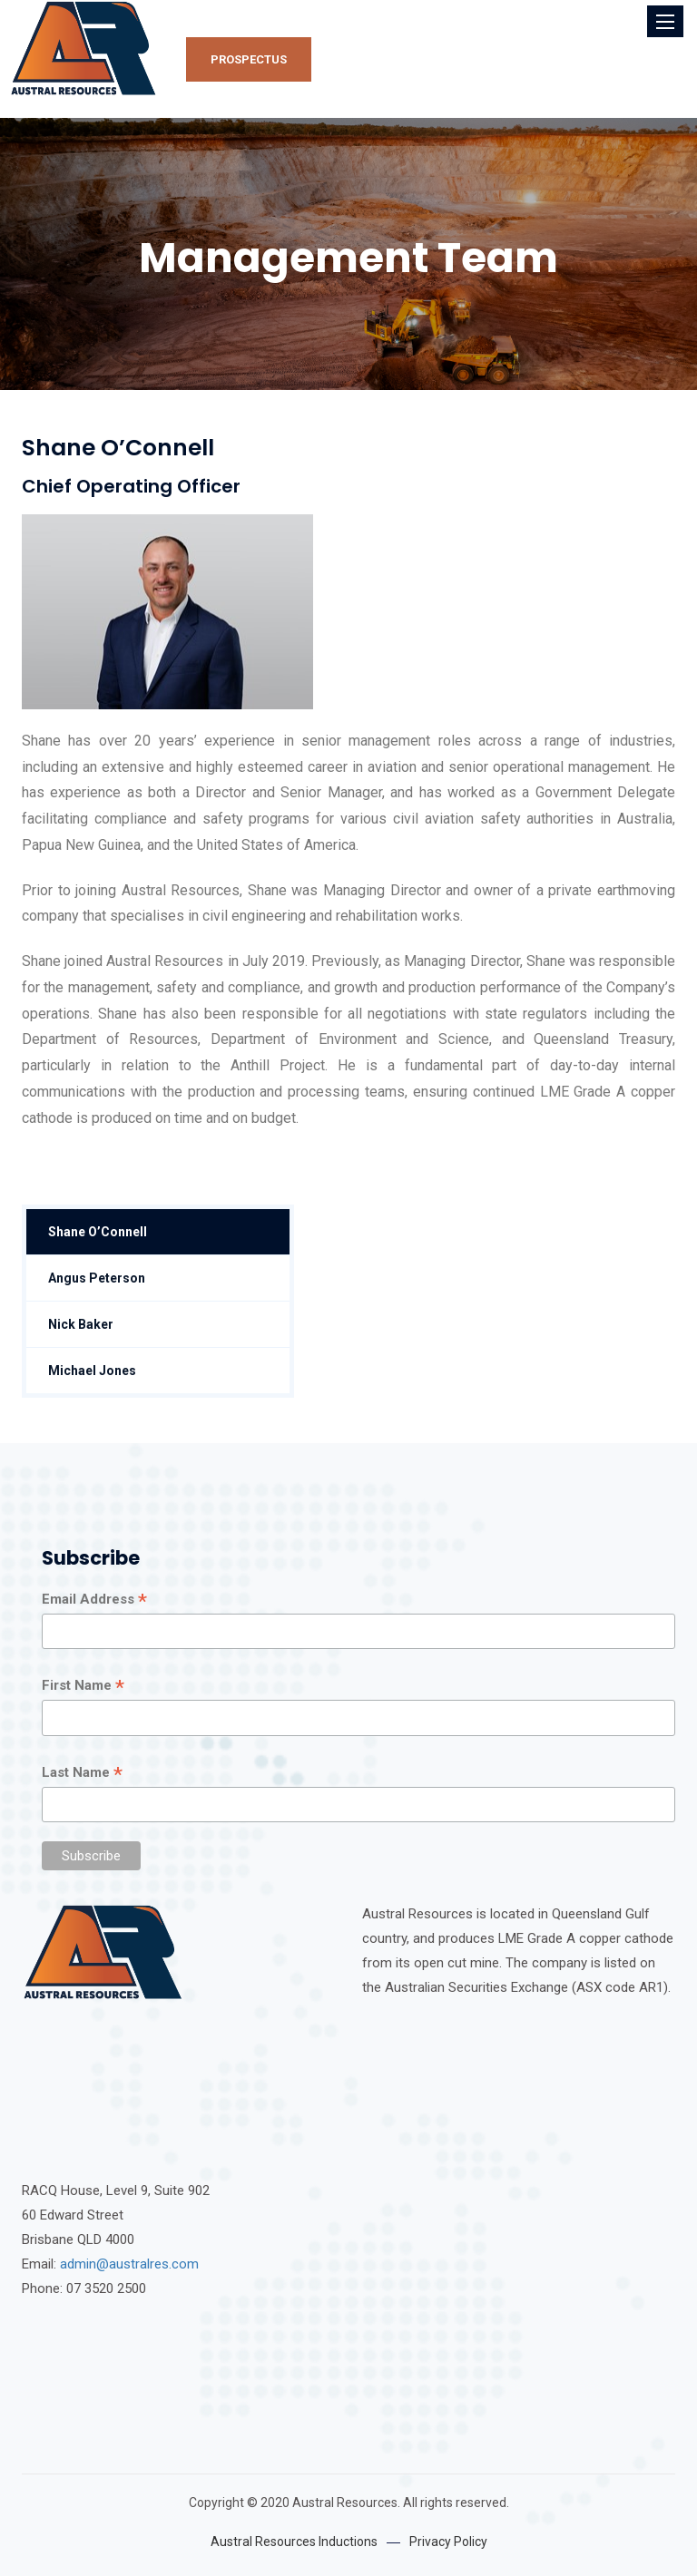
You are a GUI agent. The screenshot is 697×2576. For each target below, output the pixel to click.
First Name (83, 1686)
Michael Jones (92, 1370)
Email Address (94, 1600)
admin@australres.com (129, 2264)
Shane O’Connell (97, 1232)
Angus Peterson (96, 1278)
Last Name (82, 1773)
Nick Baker (80, 1324)
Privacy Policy (448, 2541)
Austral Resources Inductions (294, 2541)
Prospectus (249, 59)
